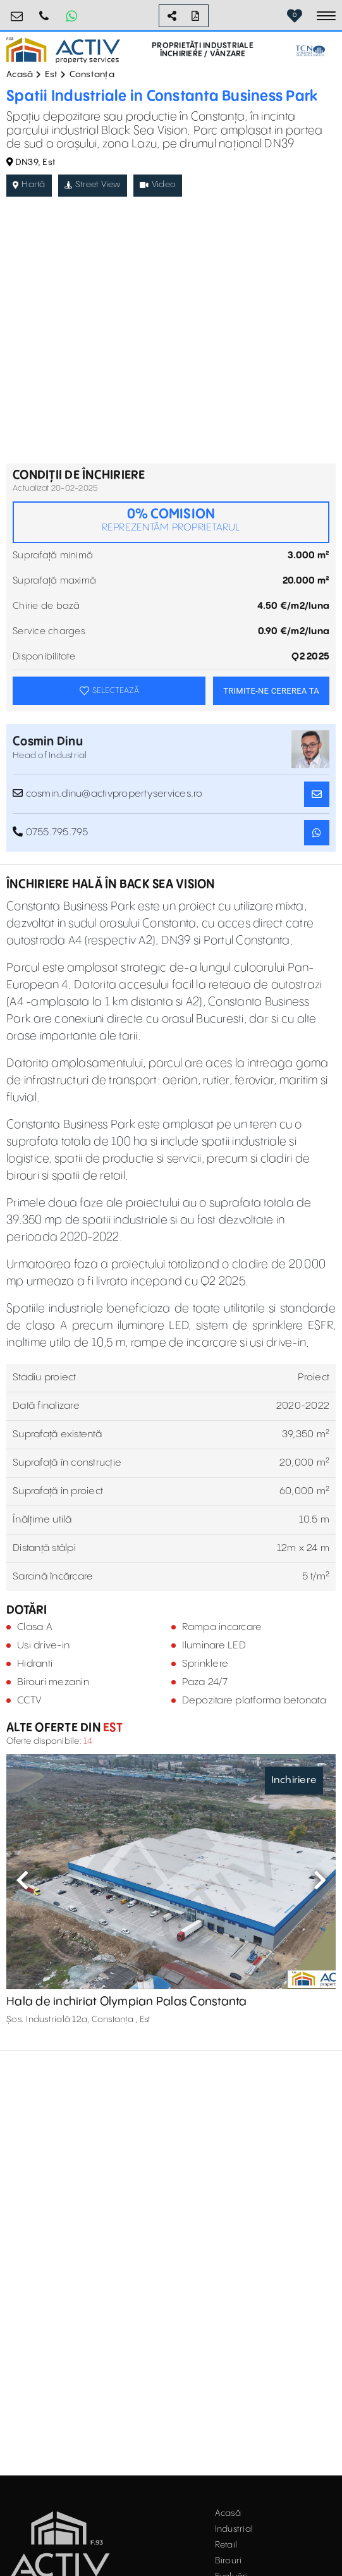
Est (51, 74)
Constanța (92, 74)
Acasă (19, 74)
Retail (226, 2545)
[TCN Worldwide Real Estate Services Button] (310, 51)
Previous (22, 1880)
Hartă (29, 184)
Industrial (234, 2529)
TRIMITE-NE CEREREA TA (271, 691)
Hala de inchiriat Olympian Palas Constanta (126, 2002)
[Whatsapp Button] (71, 16)
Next (319, 1880)
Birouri (228, 2560)
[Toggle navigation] (326, 15)
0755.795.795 (44, 11)
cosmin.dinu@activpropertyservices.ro (108, 793)
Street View (92, 184)
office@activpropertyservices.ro (17, 11)
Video (158, 184)
